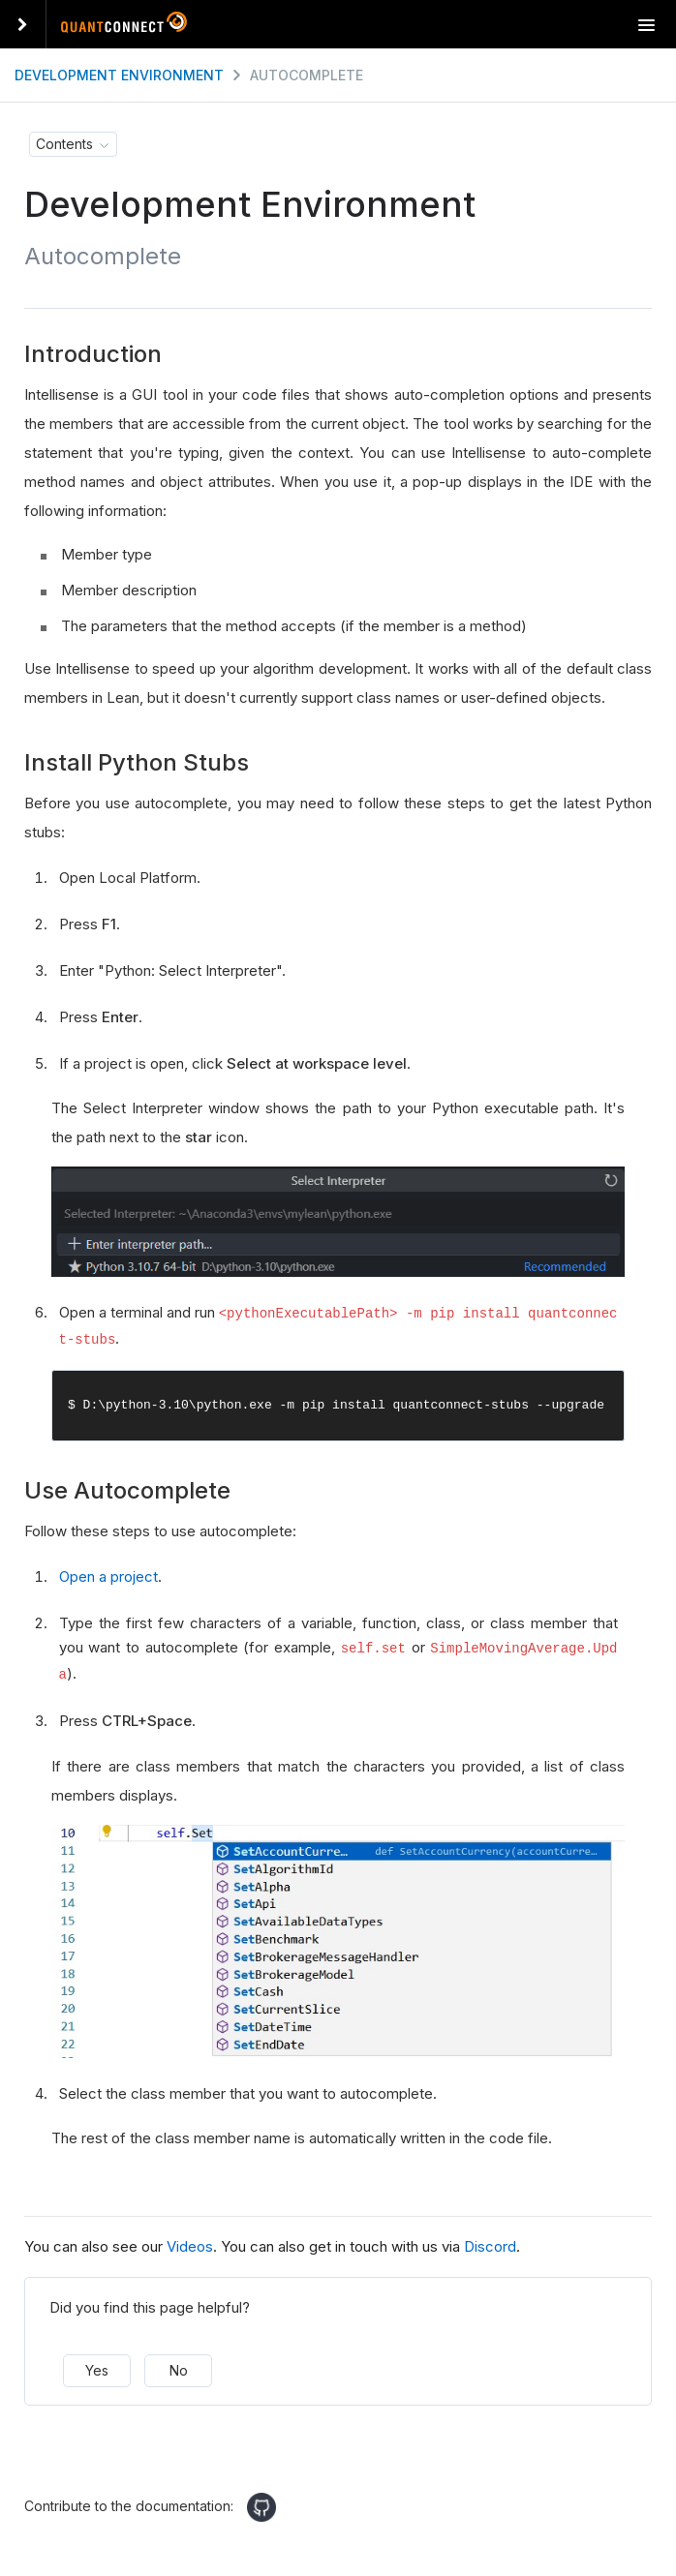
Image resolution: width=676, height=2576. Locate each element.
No (178, 2366)
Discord (490, 2241)
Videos (190, 2241)
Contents (64, 144)
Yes (96, 2366)
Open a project (108, 1574)
